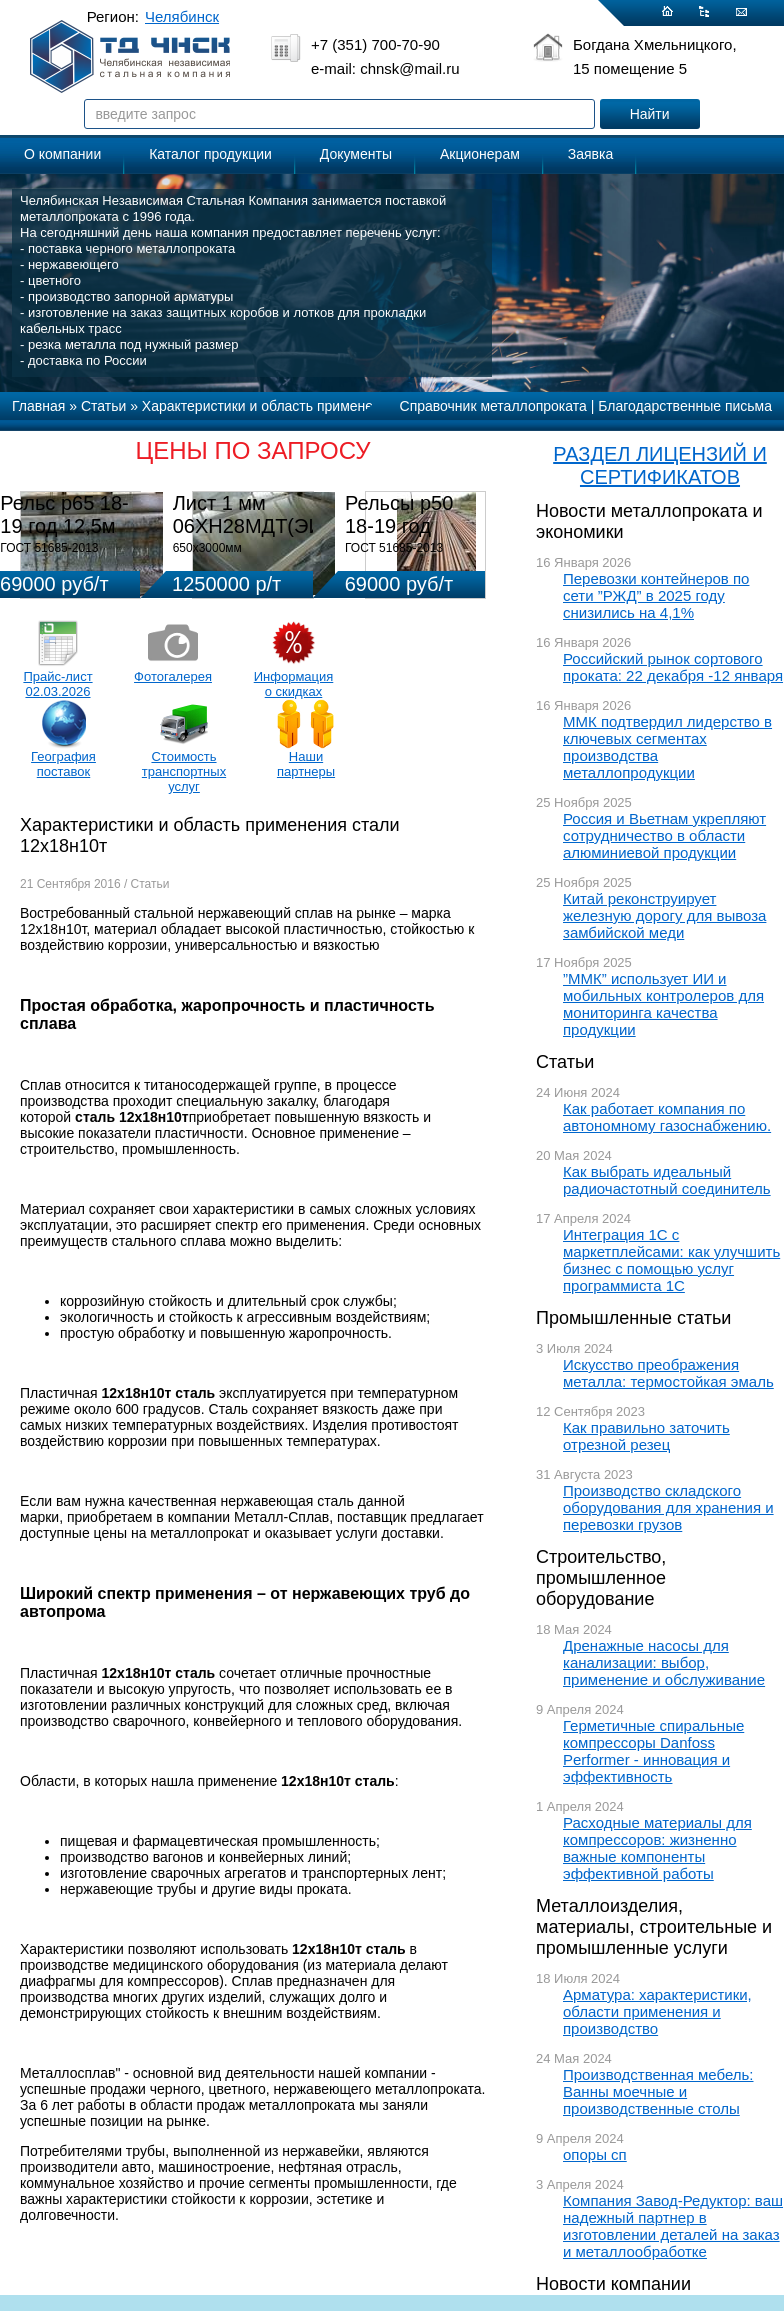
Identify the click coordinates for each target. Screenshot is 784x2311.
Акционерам (480, 154)
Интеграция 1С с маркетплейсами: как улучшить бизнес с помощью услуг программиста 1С (671, 1260)
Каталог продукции (210, 154)
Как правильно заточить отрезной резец (646, 1436)
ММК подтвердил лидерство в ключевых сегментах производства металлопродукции (667, 747)
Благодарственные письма (685, 406)
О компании (62, 154)
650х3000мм (207, 548)
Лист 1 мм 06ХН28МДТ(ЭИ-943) (271, 514)
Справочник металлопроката (493, 406)
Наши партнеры (306, 764)
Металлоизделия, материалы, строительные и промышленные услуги (654, 1927)
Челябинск (182, 16)
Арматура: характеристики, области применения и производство (657, 2011)
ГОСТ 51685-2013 (49, 548)
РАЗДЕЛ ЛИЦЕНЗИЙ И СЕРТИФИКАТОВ (660, 465)
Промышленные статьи (633, 1318)
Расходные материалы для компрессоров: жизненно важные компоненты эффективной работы (657, 1848)
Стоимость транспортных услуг (184, 771)
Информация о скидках (294, 684)
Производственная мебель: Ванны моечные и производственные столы (658, 2091)
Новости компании (613, 2284)
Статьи (565, 1062)
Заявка (590, 154)
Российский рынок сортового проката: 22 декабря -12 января (673, 667)
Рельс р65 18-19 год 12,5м (64, 514)
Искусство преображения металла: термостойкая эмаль (668, 1373)
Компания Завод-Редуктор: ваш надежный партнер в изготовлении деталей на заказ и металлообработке (673, 2226)
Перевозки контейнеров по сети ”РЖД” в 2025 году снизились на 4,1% (656, 595)
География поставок (63, 764)
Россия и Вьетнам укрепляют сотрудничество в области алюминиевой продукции (664, 835)
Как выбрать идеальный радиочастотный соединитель (667, 1180)
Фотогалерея (173, 676)
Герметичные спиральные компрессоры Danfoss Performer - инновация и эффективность (653, 1751)
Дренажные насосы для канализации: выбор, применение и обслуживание (664, 1662)
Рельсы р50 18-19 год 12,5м (399, 526)
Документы (356, 154)
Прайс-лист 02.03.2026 (57, 684)
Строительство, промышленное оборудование (601, 1578)
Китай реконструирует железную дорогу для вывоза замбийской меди (664, 915)
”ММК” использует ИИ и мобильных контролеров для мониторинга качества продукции (663, 1004)
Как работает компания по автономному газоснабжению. (667, 1117)
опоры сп (595, 2154)
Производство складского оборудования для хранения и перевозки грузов (668, 1507)
